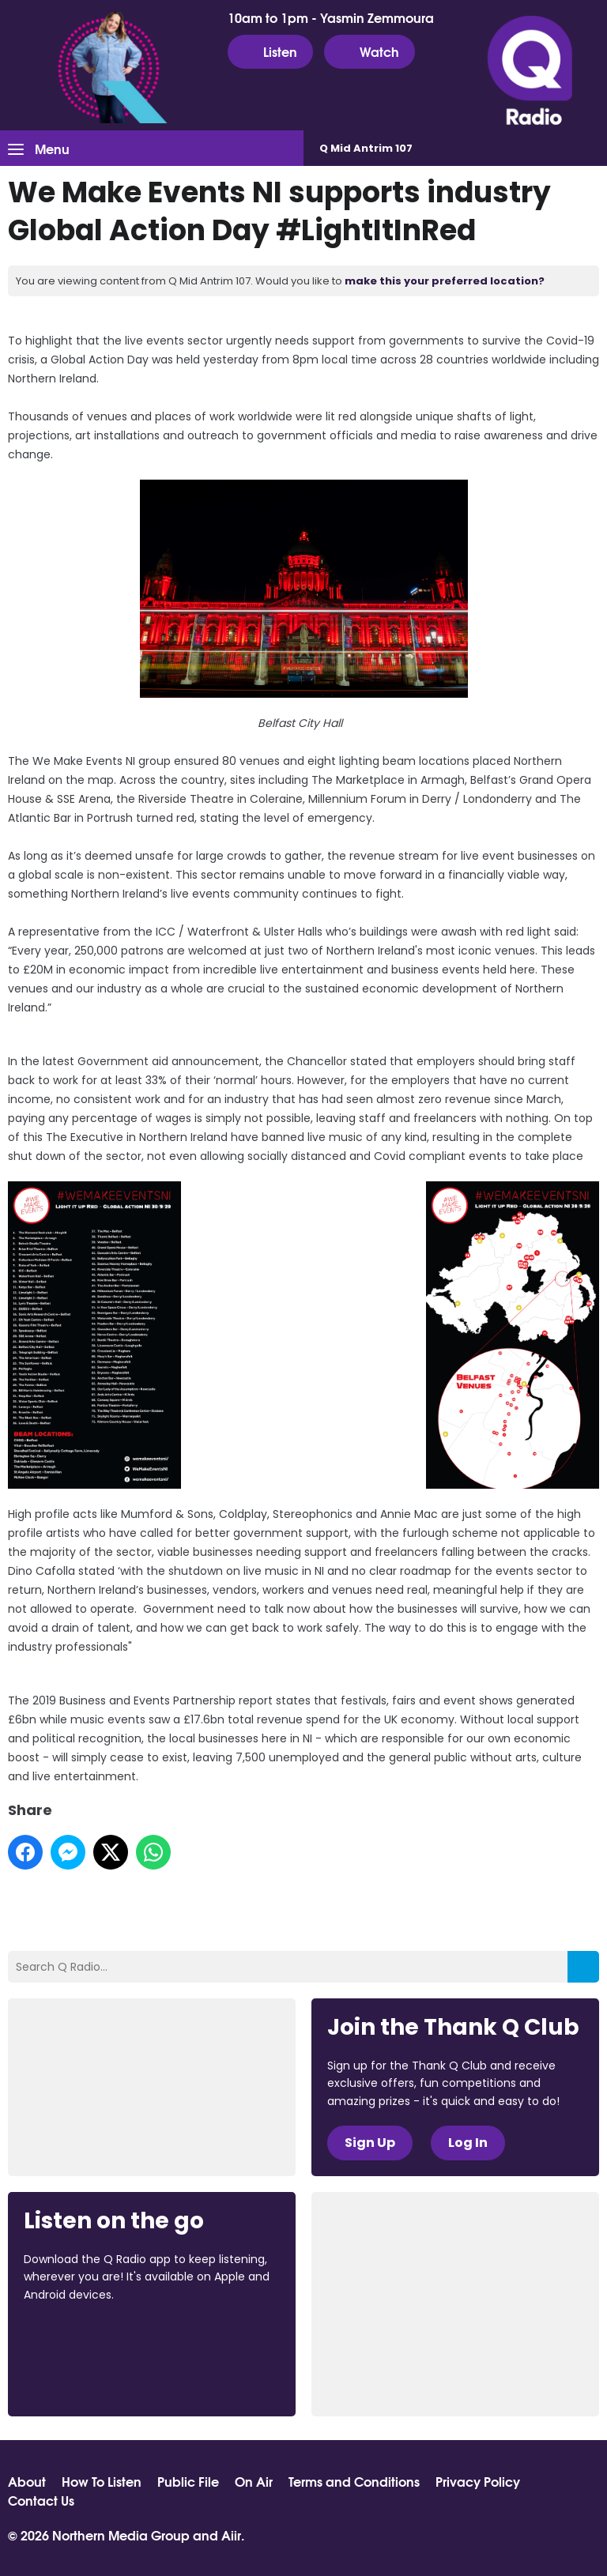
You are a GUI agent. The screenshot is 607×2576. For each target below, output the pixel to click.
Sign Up (370, 2142)
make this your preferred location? (445, 280)
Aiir (231, 2534)
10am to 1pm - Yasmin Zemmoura (331, 17)
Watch (369, 51)
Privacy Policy (477, 2481)
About (27, 2481)
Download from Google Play (84, 2377)
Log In (468, 2142)
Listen (270, 51)
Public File (188, 2481)
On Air (254, 2481)
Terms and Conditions (354, 2481)
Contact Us (41, 2500)
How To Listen (101, 2481)
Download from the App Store (85, 2337)
